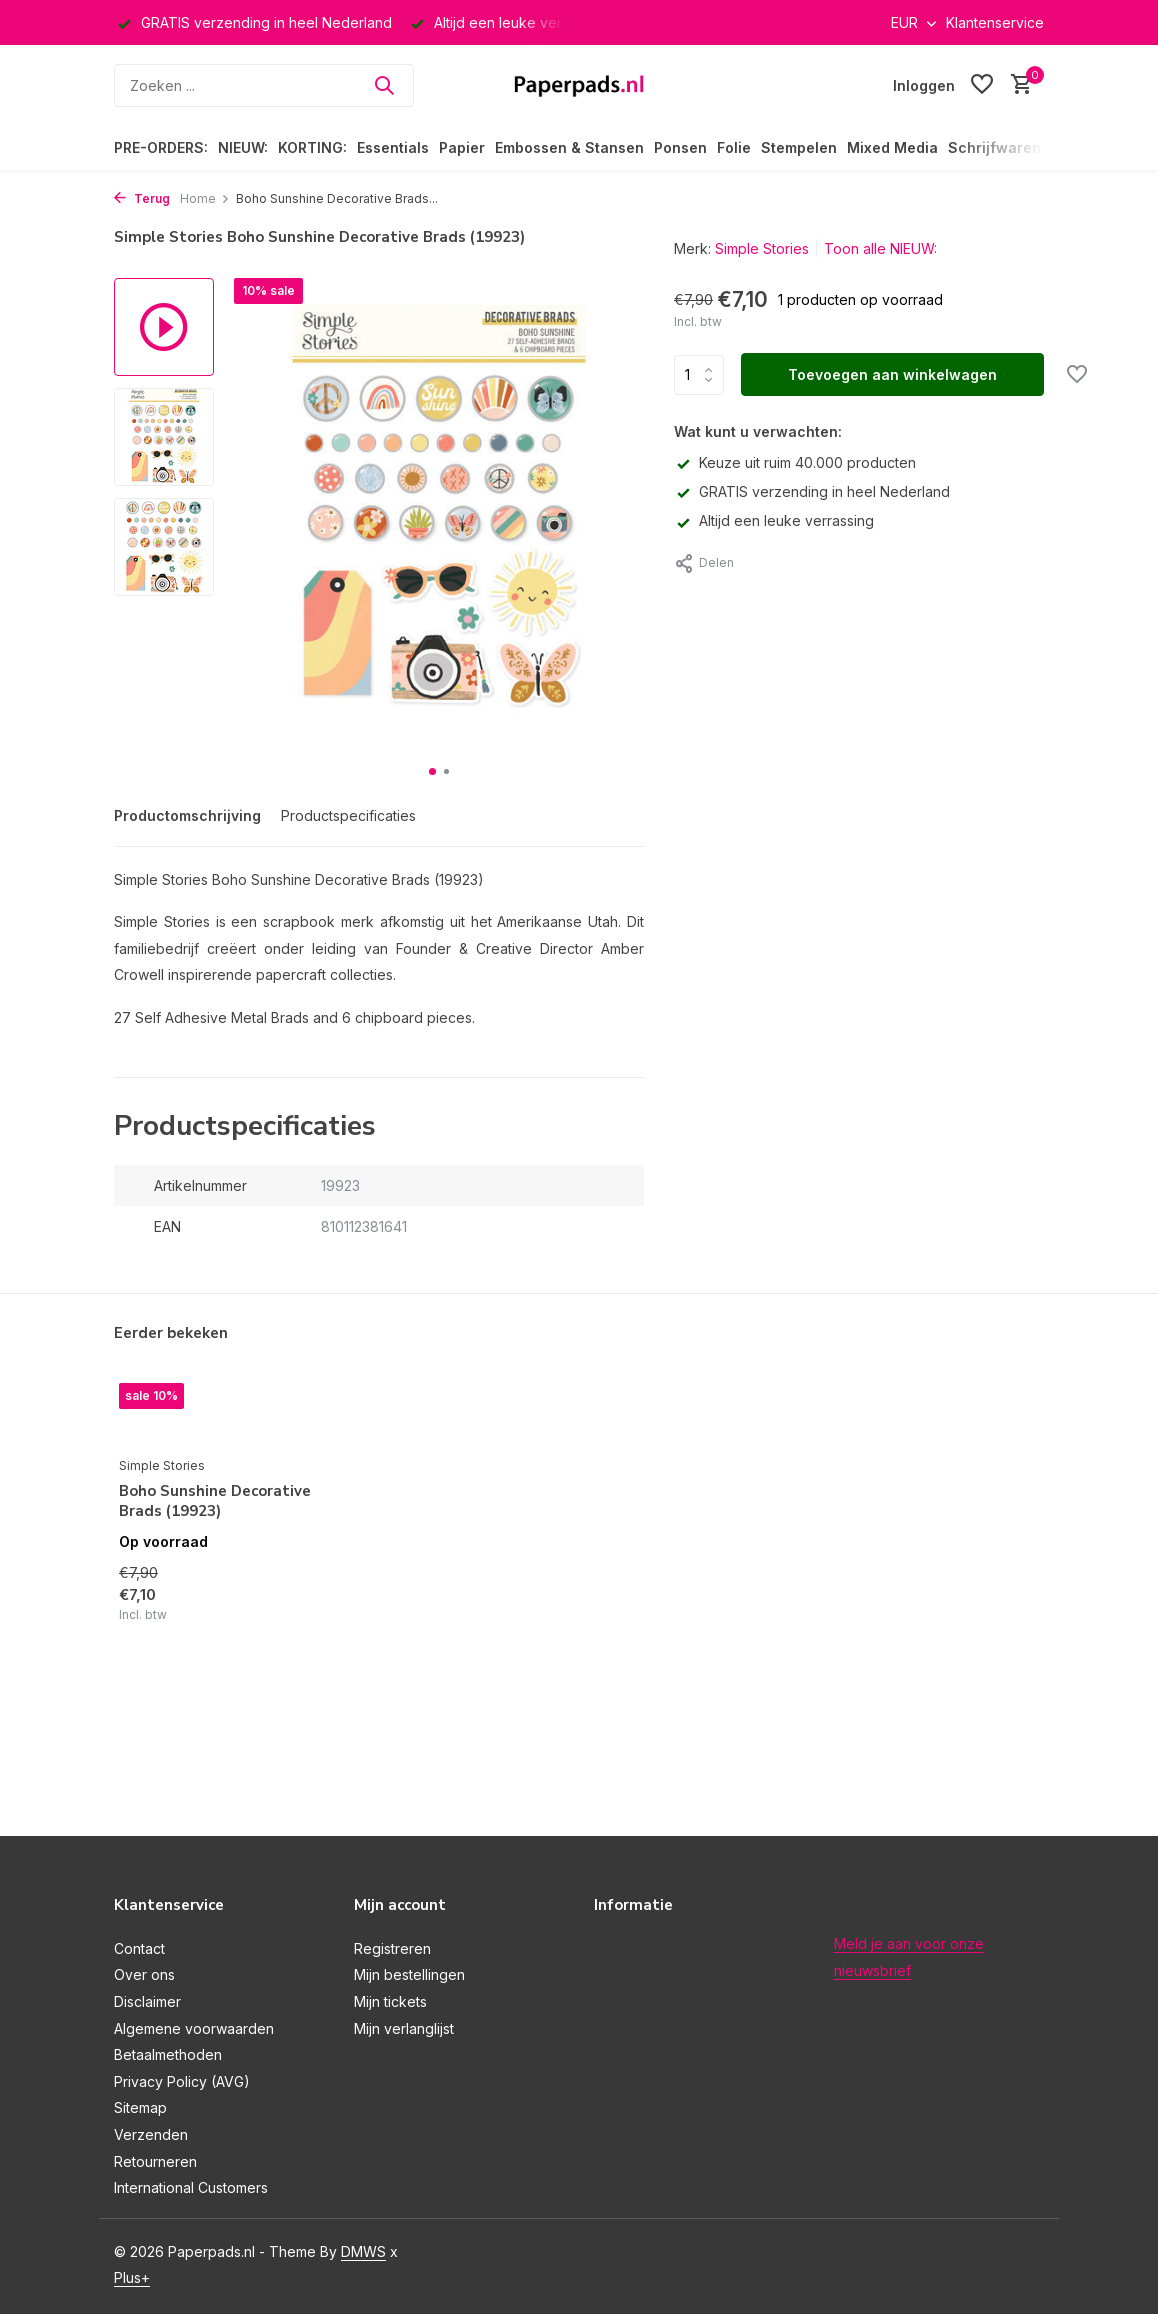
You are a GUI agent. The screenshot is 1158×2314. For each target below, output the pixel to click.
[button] (432, 771)
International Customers (191, 2187)
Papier (462, 147)
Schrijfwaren (994, 147)
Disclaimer (147, 2001)
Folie (734, 147)
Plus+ (132, 2277)
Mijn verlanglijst (404, 2028)
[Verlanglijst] (982, 85)
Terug (142, 198)
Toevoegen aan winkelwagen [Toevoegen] (892, 374)
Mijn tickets (390, 2001)
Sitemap (140, 2107)
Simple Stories (762, 248)
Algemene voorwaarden (194, 2028)
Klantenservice (995, 22)
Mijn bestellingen (409, 1974)
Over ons (144, 1974)
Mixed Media (892, 147)
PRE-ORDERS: (161, 147)
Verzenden (151, 2134)
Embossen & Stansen (569, 147)
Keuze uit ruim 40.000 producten (795, 462)
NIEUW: (243, 147)
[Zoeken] (264, 85)
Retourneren (155, 2161)
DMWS (363, 2251)
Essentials (393, 147)
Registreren (392, 1948)
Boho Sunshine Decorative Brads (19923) (215, 1501)
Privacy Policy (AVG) (182, 2081)
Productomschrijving (187, 815)
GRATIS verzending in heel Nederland (812, 491)
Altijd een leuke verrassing (774, 520)
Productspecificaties (348, 815)
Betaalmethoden (168, 2054)
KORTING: (312, 147)
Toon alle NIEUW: (880, 248)
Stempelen (799, 147)
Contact (139, 1948)
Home (205, 198)
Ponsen (680, 147)
